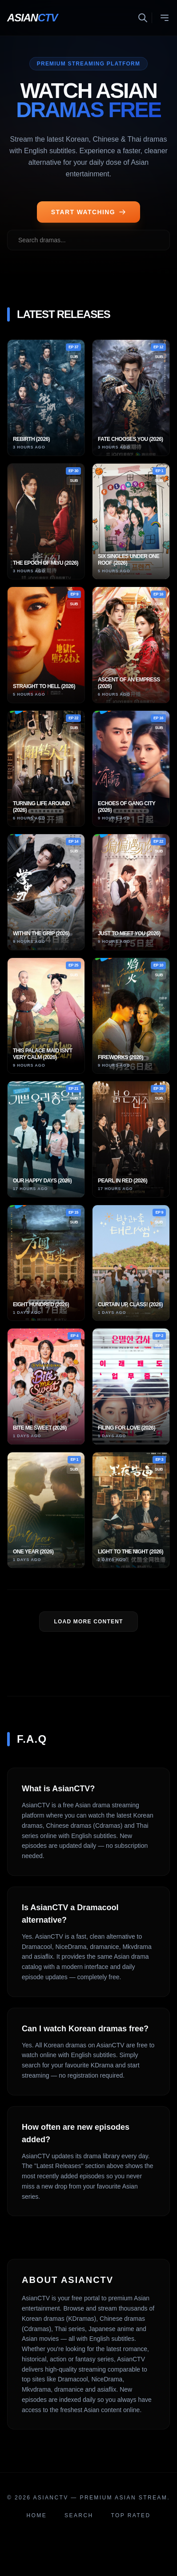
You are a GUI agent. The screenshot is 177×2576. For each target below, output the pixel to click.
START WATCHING (88, 212)
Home (37, 2515)
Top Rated (131, 2515)
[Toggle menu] (164, 17)
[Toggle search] (144, 17)
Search (78, 2515)
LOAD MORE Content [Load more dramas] (88, 1621)
